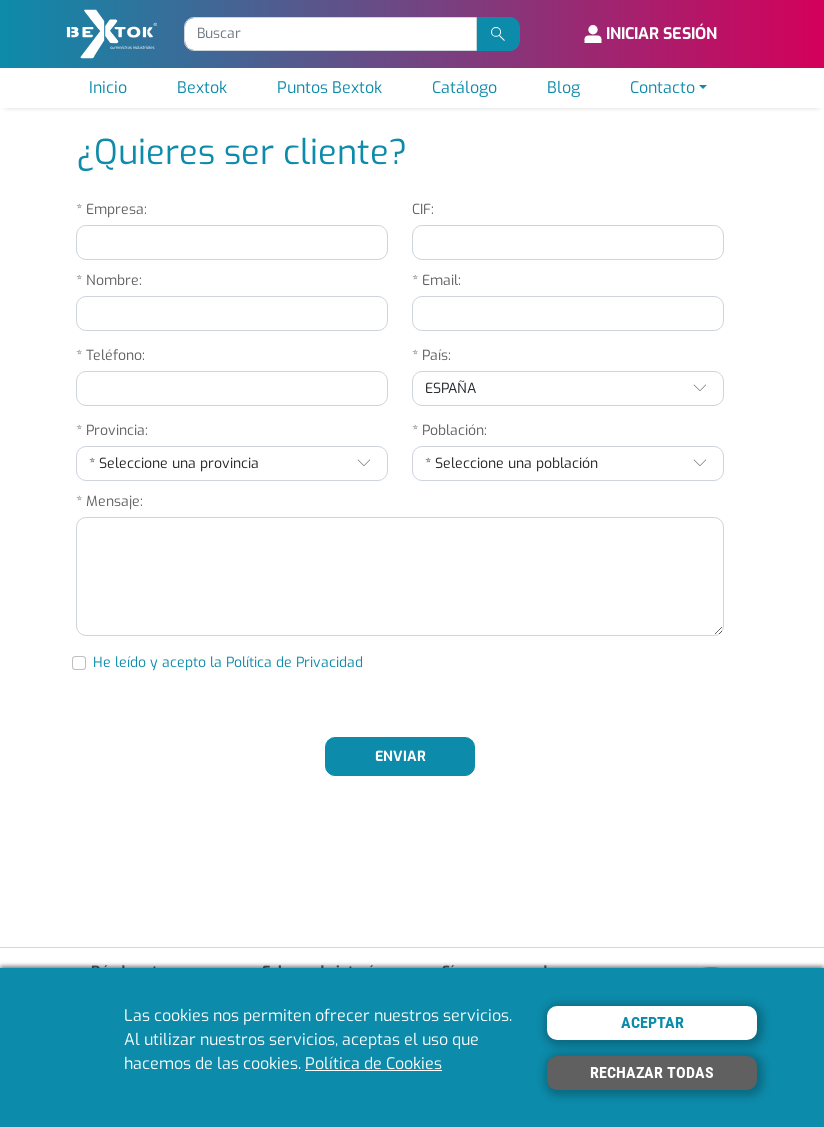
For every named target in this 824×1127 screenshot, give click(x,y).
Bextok (202, 87)
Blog (563, 87)
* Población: (449, 430)
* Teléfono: (110, 355)
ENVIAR (400, 756)
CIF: (423, 209)
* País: (431, 355)
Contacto (662, 87)
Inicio (108, 87)
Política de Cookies (373, 1063)
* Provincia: (112, 430)
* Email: (436, 280)
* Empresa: (111, 209)
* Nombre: (109, 280)
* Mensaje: (109, 501)
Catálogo (464, 87)
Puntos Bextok (329, 87)
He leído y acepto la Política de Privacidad (228, 662)
